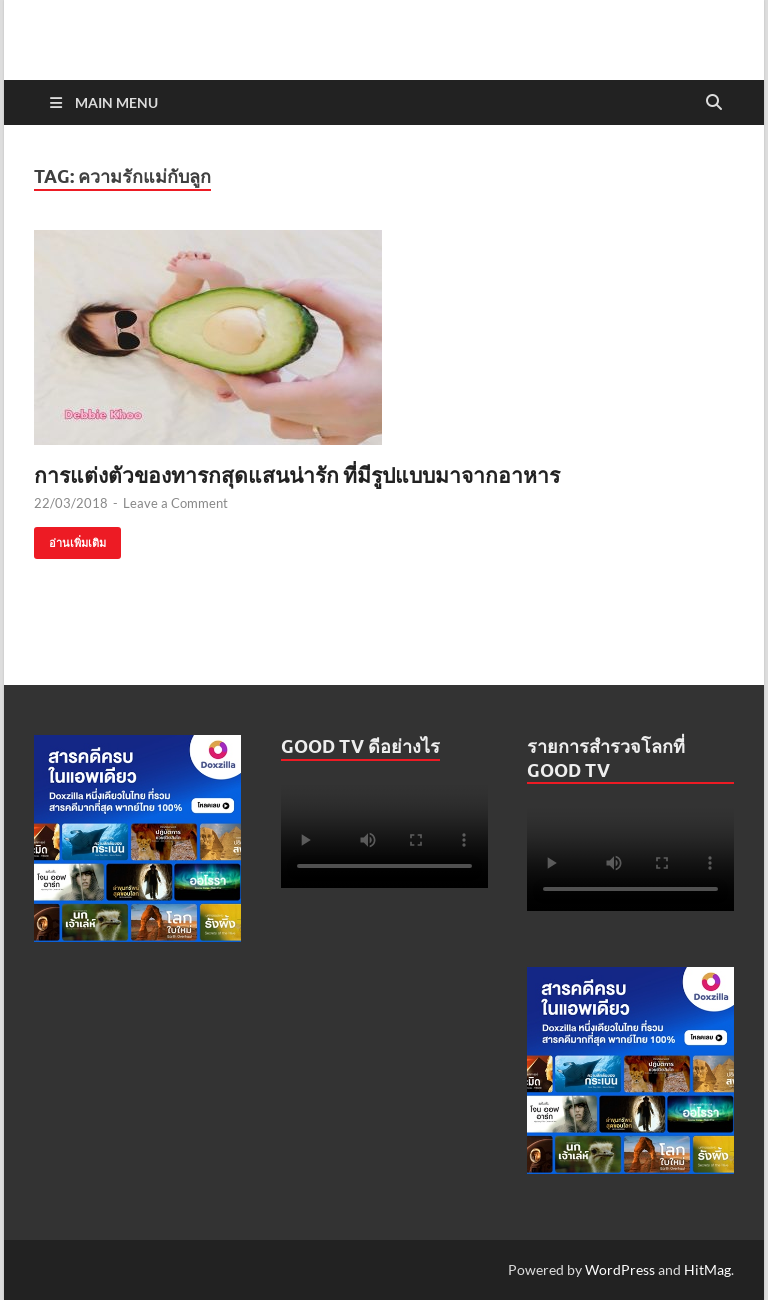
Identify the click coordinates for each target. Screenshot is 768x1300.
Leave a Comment (175, 503)
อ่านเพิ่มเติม (70, 538)
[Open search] (714, 103)
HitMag (707, 1269)
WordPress (620, 1269)
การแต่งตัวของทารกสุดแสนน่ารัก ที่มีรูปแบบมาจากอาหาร (297, 474)
